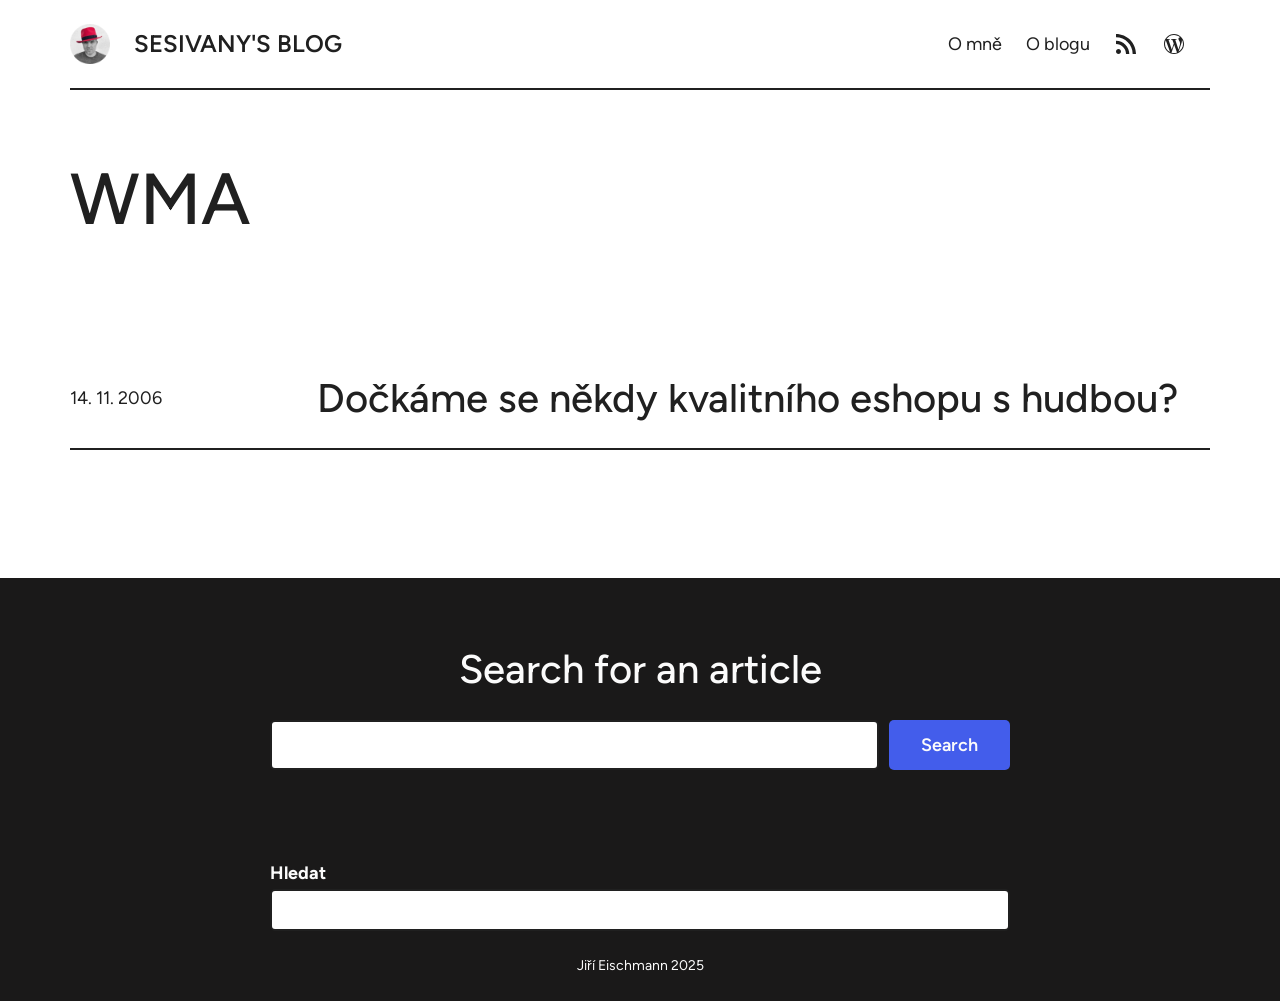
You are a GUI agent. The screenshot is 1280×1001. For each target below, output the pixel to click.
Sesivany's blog (238, 43)
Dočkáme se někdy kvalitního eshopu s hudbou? (747, 398)
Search (949, 745)
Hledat (298, 873)
